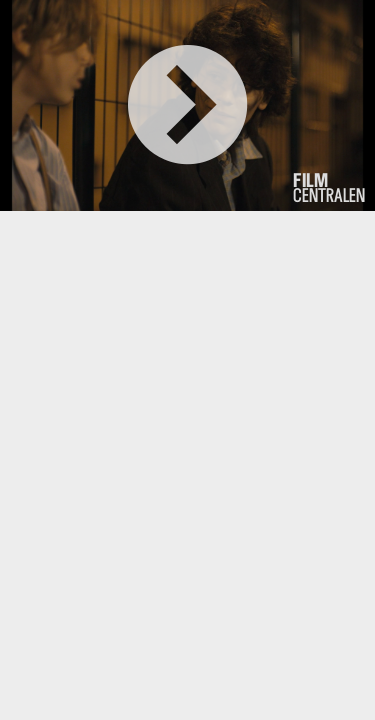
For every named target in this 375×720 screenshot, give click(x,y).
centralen (329, 188)
